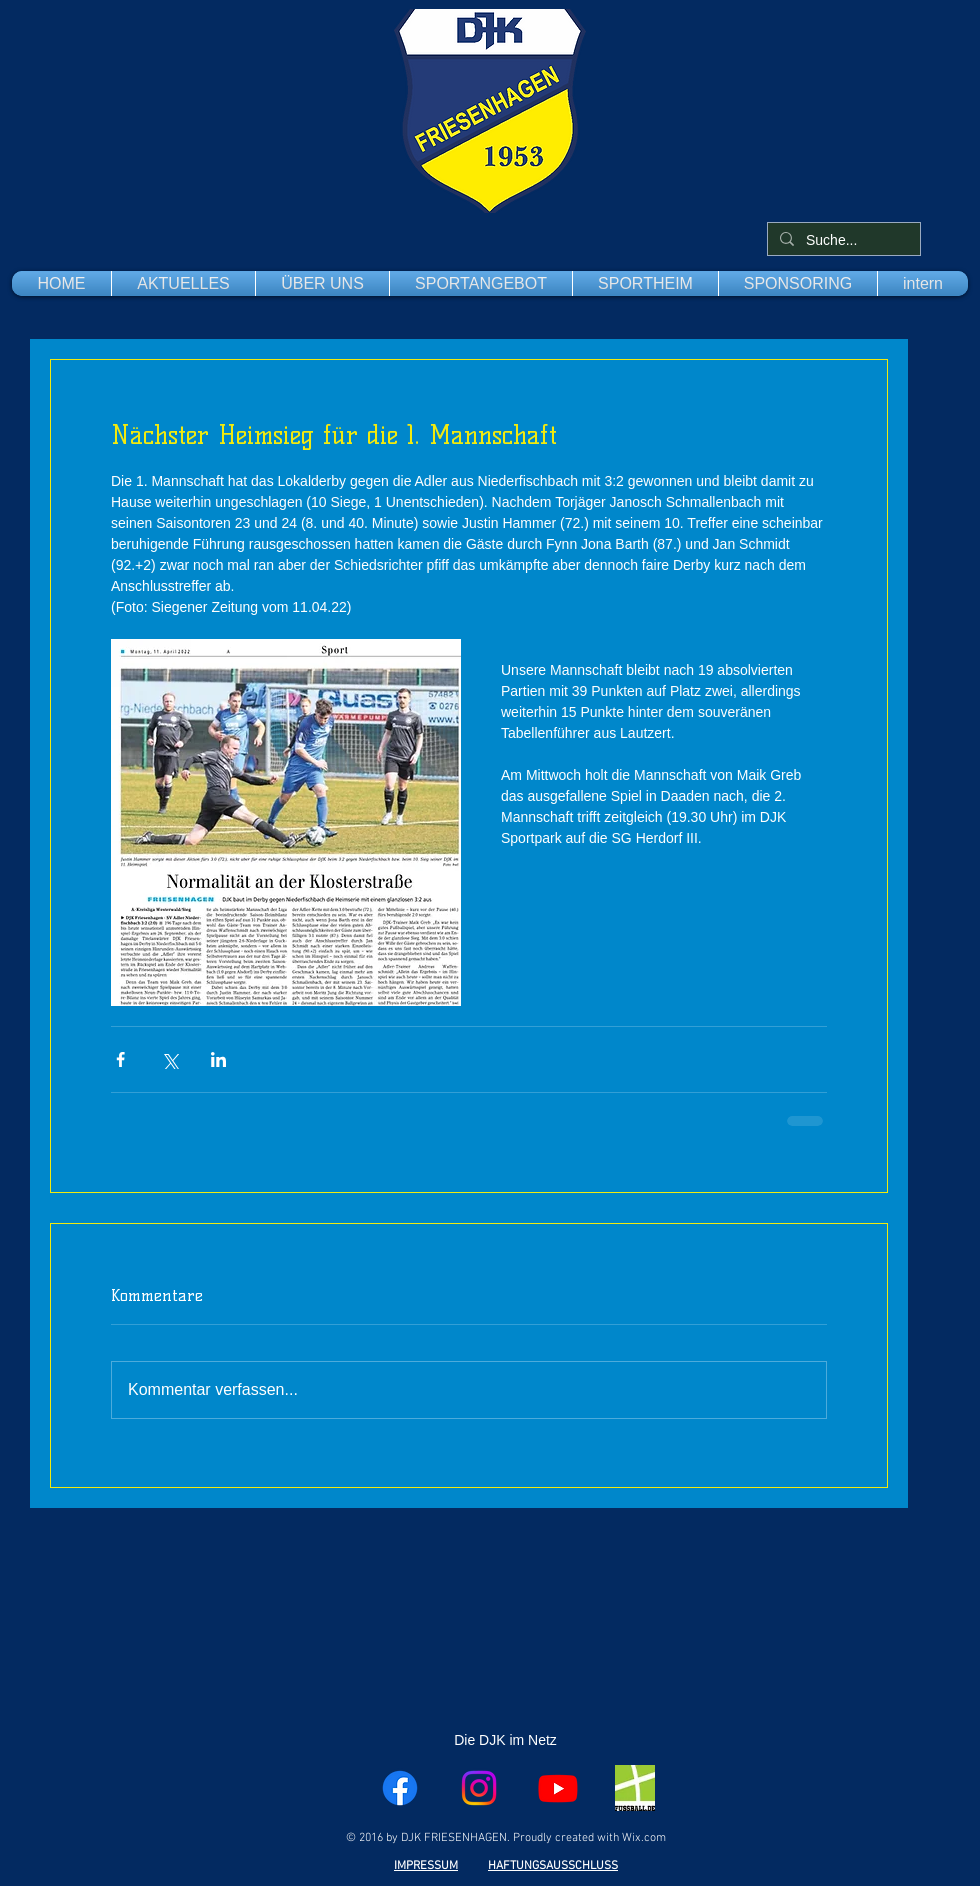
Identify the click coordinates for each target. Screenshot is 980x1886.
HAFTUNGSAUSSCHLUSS (553, 1866)
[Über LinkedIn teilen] (218, 1059)
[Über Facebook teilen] (120, 1059)
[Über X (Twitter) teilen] (169, 1059)
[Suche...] (842, 241)
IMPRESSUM (426, 1866)
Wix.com (644, 1838)
